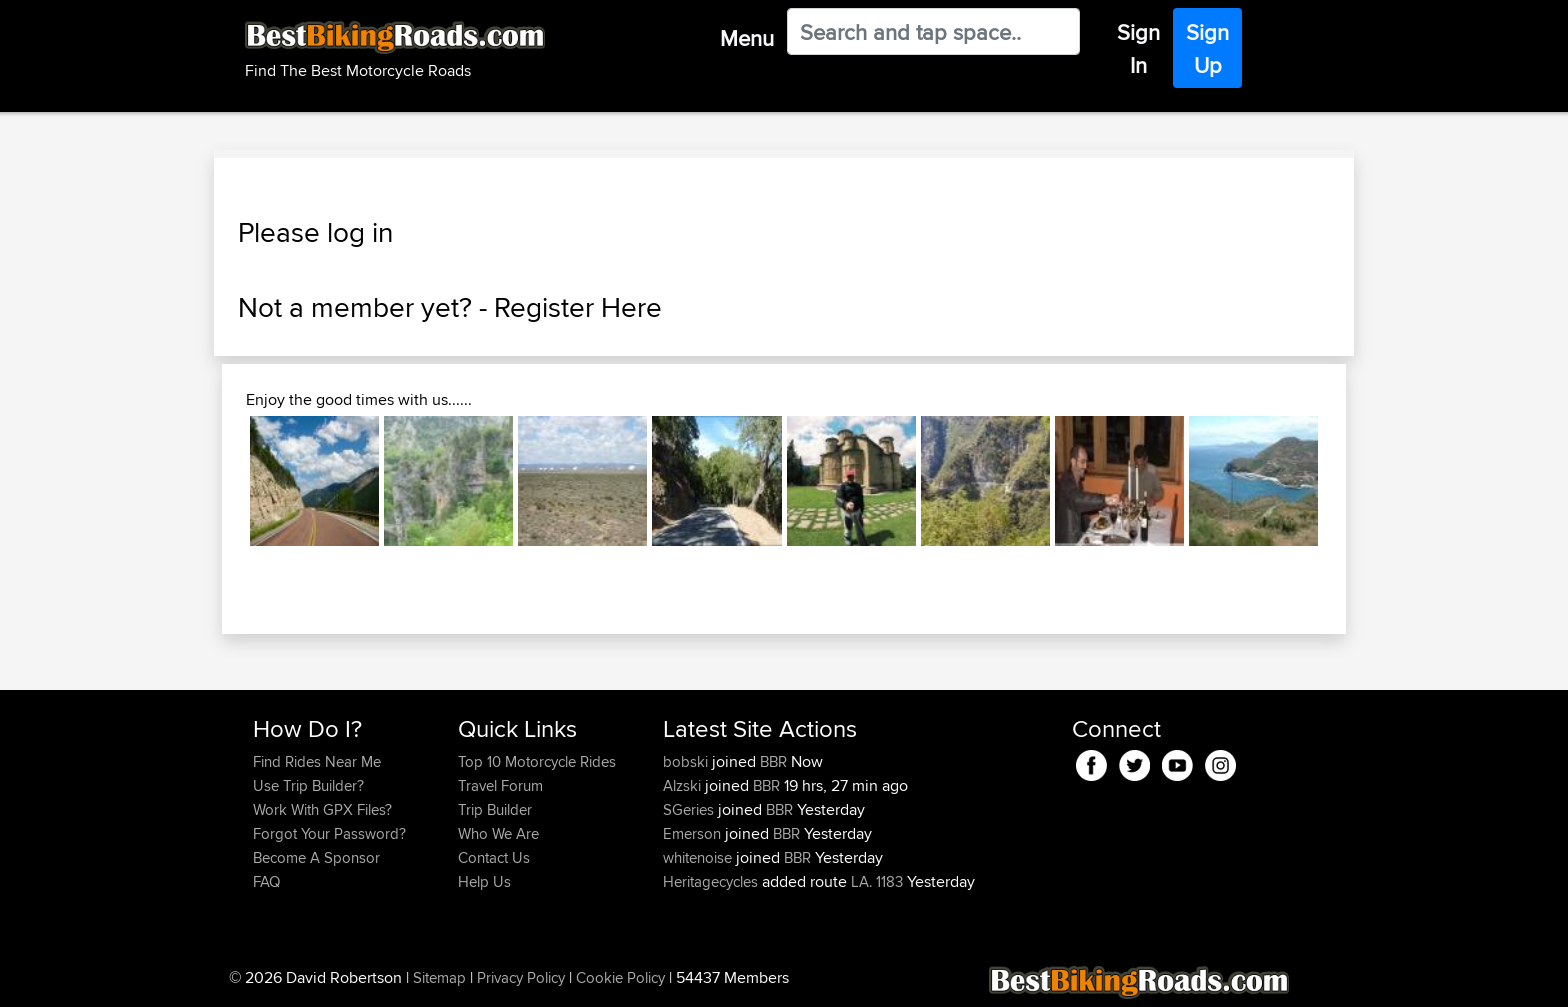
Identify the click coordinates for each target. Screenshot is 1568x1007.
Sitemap (439, 977)
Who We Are (498, 833)
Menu (747, 38)
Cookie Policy (620, 977)
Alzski (684, 785)
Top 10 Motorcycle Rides (537, 761)
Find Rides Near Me (317, 761)
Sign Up (1207, 48)
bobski (687, 761)
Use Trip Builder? (308, 785)
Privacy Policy (521, 977)
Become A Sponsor (316, 857)
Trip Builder (495, 809)
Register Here (578, 307)
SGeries (690, 809)
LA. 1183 (877, 881)
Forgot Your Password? (329, 833)
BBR (773, 761)
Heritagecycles (712, 881)
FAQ (266, 881)
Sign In (1138, 48)
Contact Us (494, 857)
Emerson (694, 833)
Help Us (484, 881)
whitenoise (699, 857)
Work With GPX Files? (322, 809)
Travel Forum (500, 785)
